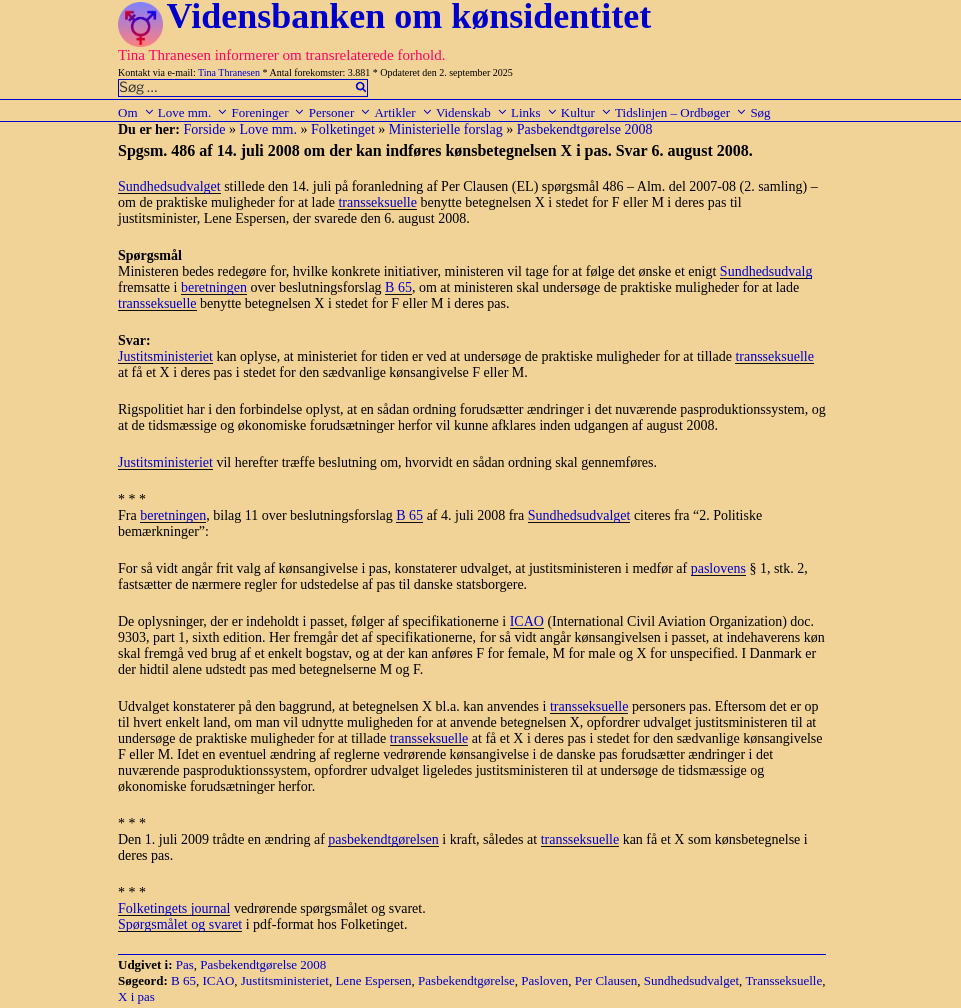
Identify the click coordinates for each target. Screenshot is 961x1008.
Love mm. (193, 112)
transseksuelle (377, 202)
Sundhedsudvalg (766, 271)
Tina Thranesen (229, 72)
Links (534, 112)
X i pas (136, 996)
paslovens (718, 568)
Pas (185, 964)
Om (136, 112)
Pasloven (544, 980)
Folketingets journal (174, 908)
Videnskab (472, 112)
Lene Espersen (373, 980)
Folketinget (343, 129)
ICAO (527, 621)
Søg (760, 112)
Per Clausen (606, 980)
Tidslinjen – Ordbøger (681, 112)
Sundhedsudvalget (169, 186)
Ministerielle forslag (446, 129)
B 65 (398, 287)
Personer (340, 112)
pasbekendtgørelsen (383, 839)
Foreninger (268, 112)
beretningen (214, 287)
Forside (204, 129)
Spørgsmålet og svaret (180, 924)
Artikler (403, 112)
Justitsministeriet (165, 356)
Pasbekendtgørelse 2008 (585, 129)
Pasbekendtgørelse (466, 980)
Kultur (586, 112)
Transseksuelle (783, 980)
